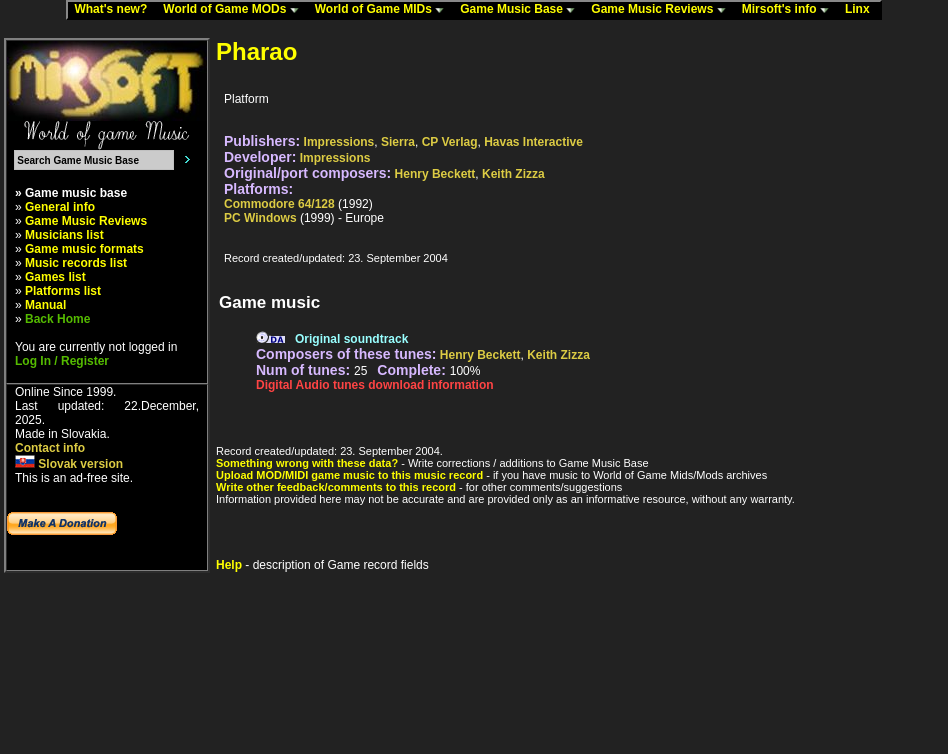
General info (60, 207)
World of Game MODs (235, 10)
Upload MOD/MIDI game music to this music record (349, 475)
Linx (862, 10)
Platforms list (63, 291)
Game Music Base (522, 10)
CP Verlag (450, 142)
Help (229, 565)
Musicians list (64, 235)
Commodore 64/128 (279, 204)
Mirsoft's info (790, 10)
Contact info (50, 448)
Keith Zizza (513, 174)
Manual (45, 305)
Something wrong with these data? (307, 463)
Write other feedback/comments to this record (336, 487)
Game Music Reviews (662, 10)
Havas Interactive (533, 142)
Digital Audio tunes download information (375, 385)
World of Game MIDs (384, 10)
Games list (55, 277)
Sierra (398, 142)
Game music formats (84, 249)
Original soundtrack (351, 339)
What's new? (115, 10)
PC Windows (260, 218)
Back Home (57, 319)
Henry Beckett (435, 174)
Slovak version (69, 464)
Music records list (76, 263)
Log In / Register (62, 361)
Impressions (339, 142)
